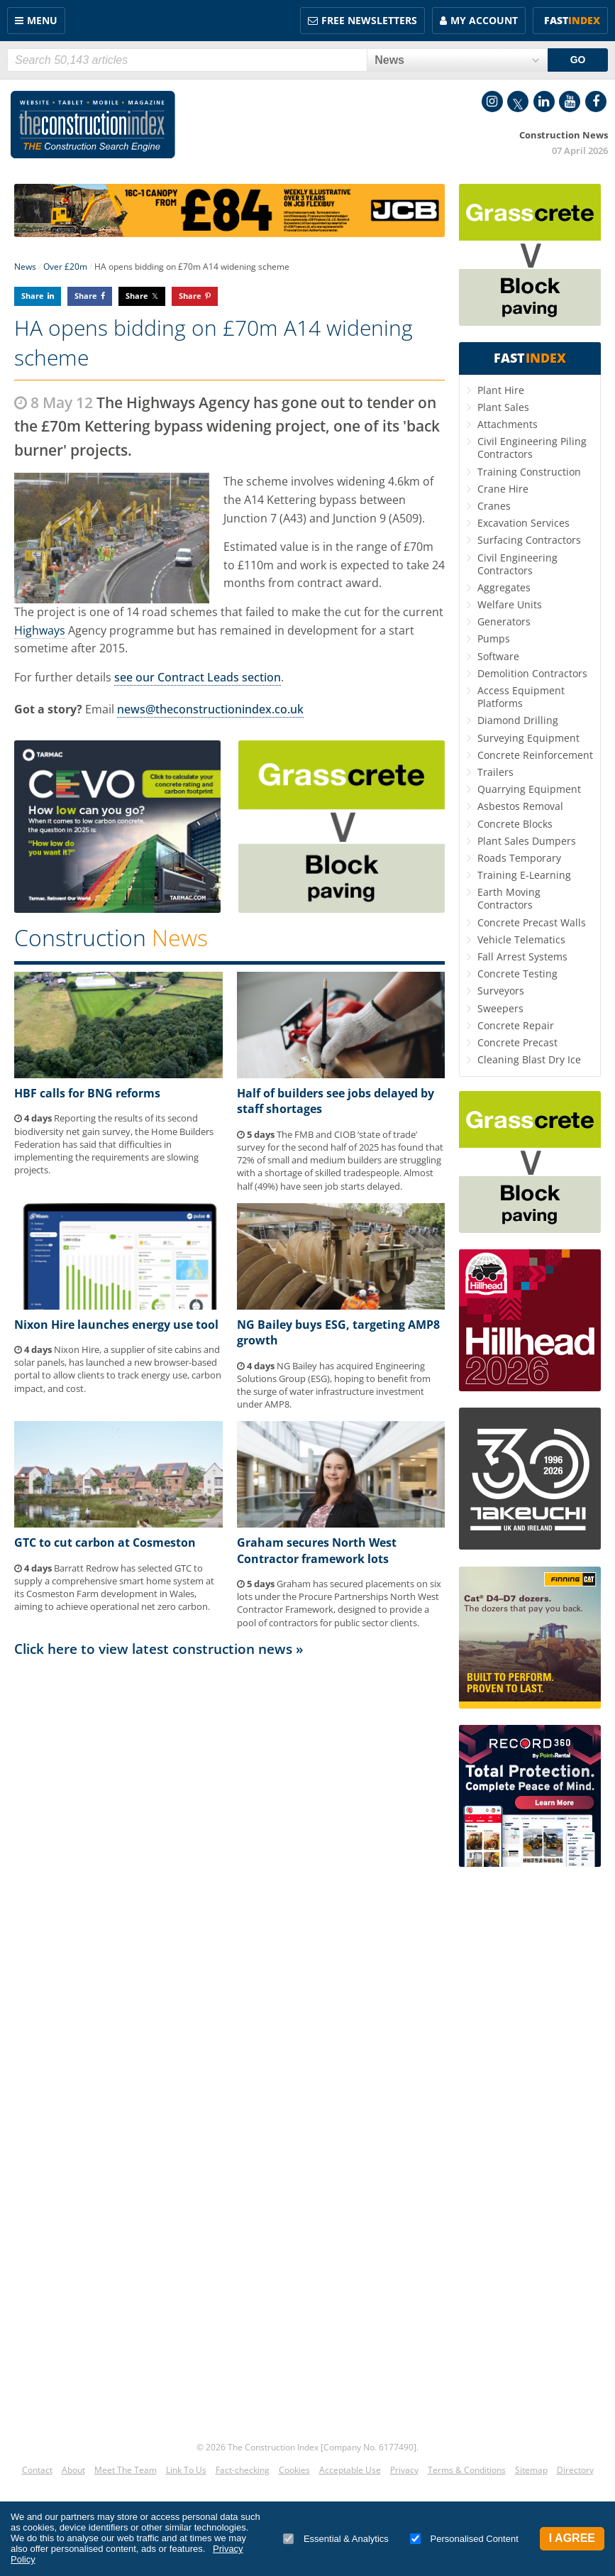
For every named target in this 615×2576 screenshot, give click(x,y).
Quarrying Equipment (529, 789)
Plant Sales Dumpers (526, 841)
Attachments (507, 424)
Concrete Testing (517, 973)
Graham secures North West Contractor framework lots (317, 1550)
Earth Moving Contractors (509, 898)
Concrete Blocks (515, 824)
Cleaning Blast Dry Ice (529, 1059)
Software (498, 656)
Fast (572, 20)
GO (578, 59)
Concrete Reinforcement (535, 755)
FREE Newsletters (369, 20)
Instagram (492, 101)
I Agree (572, 2538)
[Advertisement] (229, 1798)
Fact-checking (243, 2470)
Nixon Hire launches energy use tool (116, 1324)
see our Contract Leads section (197, 677)
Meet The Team (125, 2470)
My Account (484, 20)
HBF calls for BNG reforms (87, 1093)
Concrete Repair (515, 1025)
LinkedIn (544, 101)
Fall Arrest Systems (522, 956)
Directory (575, 2470)
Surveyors (500, 990)
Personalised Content (464, 2538)
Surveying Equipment (528, 738)
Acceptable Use (350, 2470)
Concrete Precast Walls (531, 922)
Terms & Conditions (467, 2470)
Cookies (294, 2470)
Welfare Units (509, 604)
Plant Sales (503, 407)
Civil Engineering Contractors (517, 564)
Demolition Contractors (532, 673)
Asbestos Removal (520, 806)
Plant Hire (500, 390)
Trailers (495, 772)
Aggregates (504, 587)
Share (32, 295)
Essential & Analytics (336, 2538)
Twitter (517, 101)
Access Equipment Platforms (521, 697)
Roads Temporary (519, 858)
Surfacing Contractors (529, 540)
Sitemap (531, 2470)
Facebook (595, 101)
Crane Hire (502, 488)
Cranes (494, 506)
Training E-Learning (524, 875)
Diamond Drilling (517, 720)
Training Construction (529, 471)
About (73, 2470)
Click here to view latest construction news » (159, 1648)
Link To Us (186, 2470)
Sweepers (500, 1008)
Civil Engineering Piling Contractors (532, 447)
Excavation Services (523, 523)
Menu (42, 20)
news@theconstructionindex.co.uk (210, 709)
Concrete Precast (517, 1042)
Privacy (404, 2470)
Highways (39, 630)
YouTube (569, 101)
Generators (504, 621)
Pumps (493, 638)
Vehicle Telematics (521, 939)
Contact (37, 2470)
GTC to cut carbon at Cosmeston (105, 1542)
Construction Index (93, 125)
